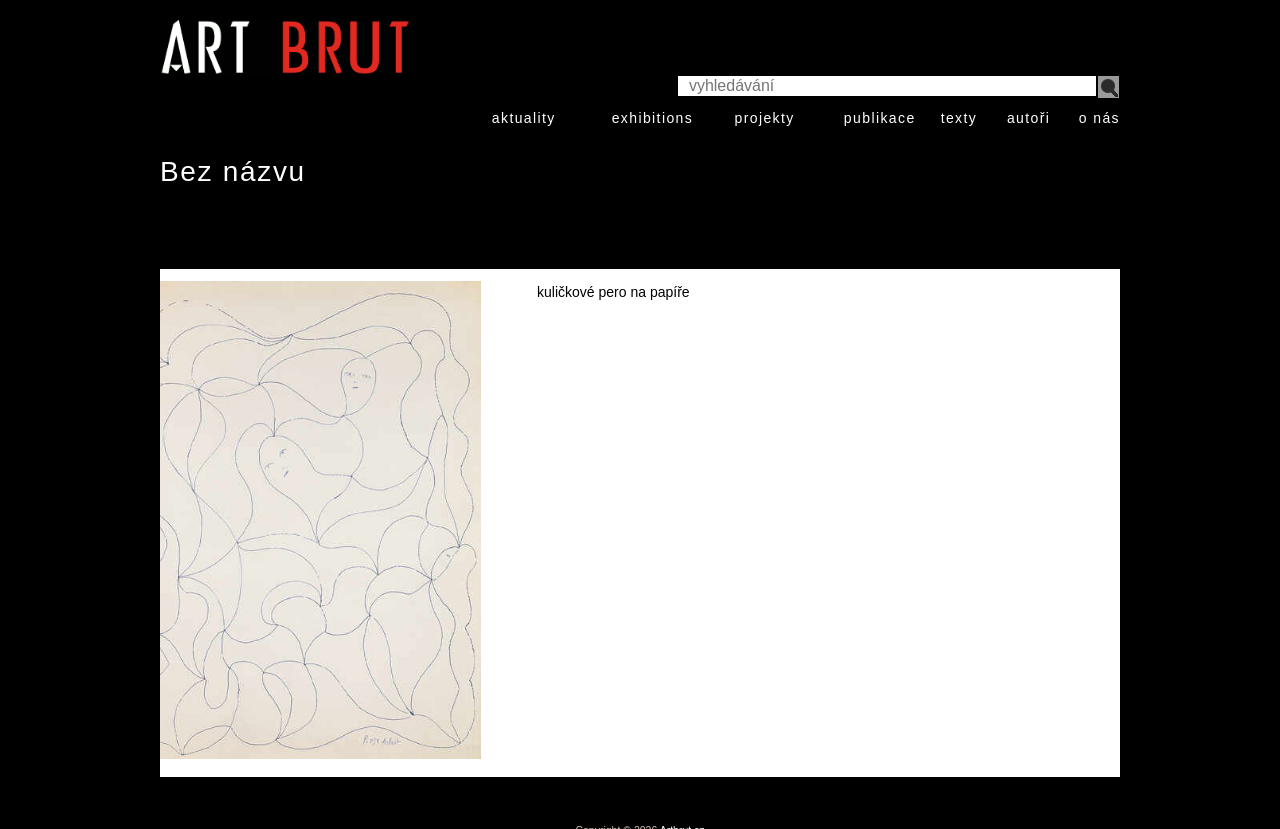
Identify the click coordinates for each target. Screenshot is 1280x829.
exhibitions (653, 118)
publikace (880, 118)
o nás (1099, 118)
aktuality (524, 118)
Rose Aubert (223, 232)
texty (959, 118)
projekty (764, 118)
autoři (1028, 118)
